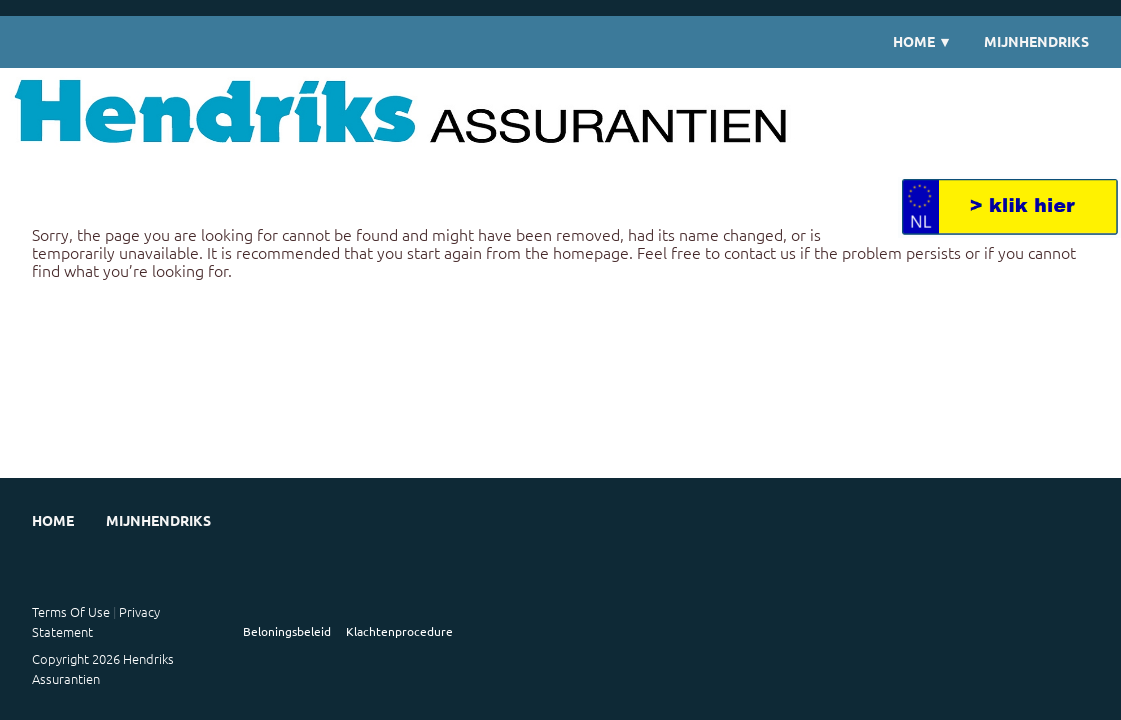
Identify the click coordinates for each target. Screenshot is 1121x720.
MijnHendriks (1036, 41)
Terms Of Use (71, 611)
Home (922, 41)
